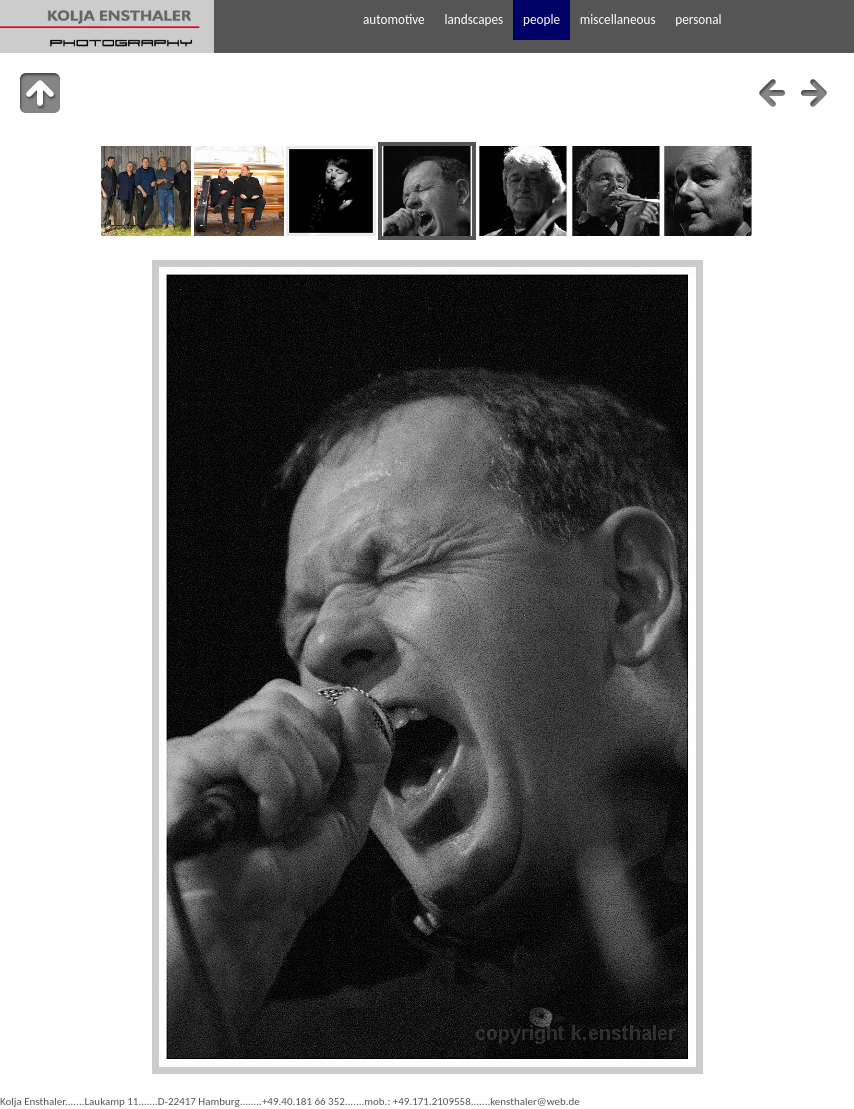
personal (698, 19)
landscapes (473, 19)
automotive (394, 19)
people (541, 19)
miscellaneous (618, 19)
